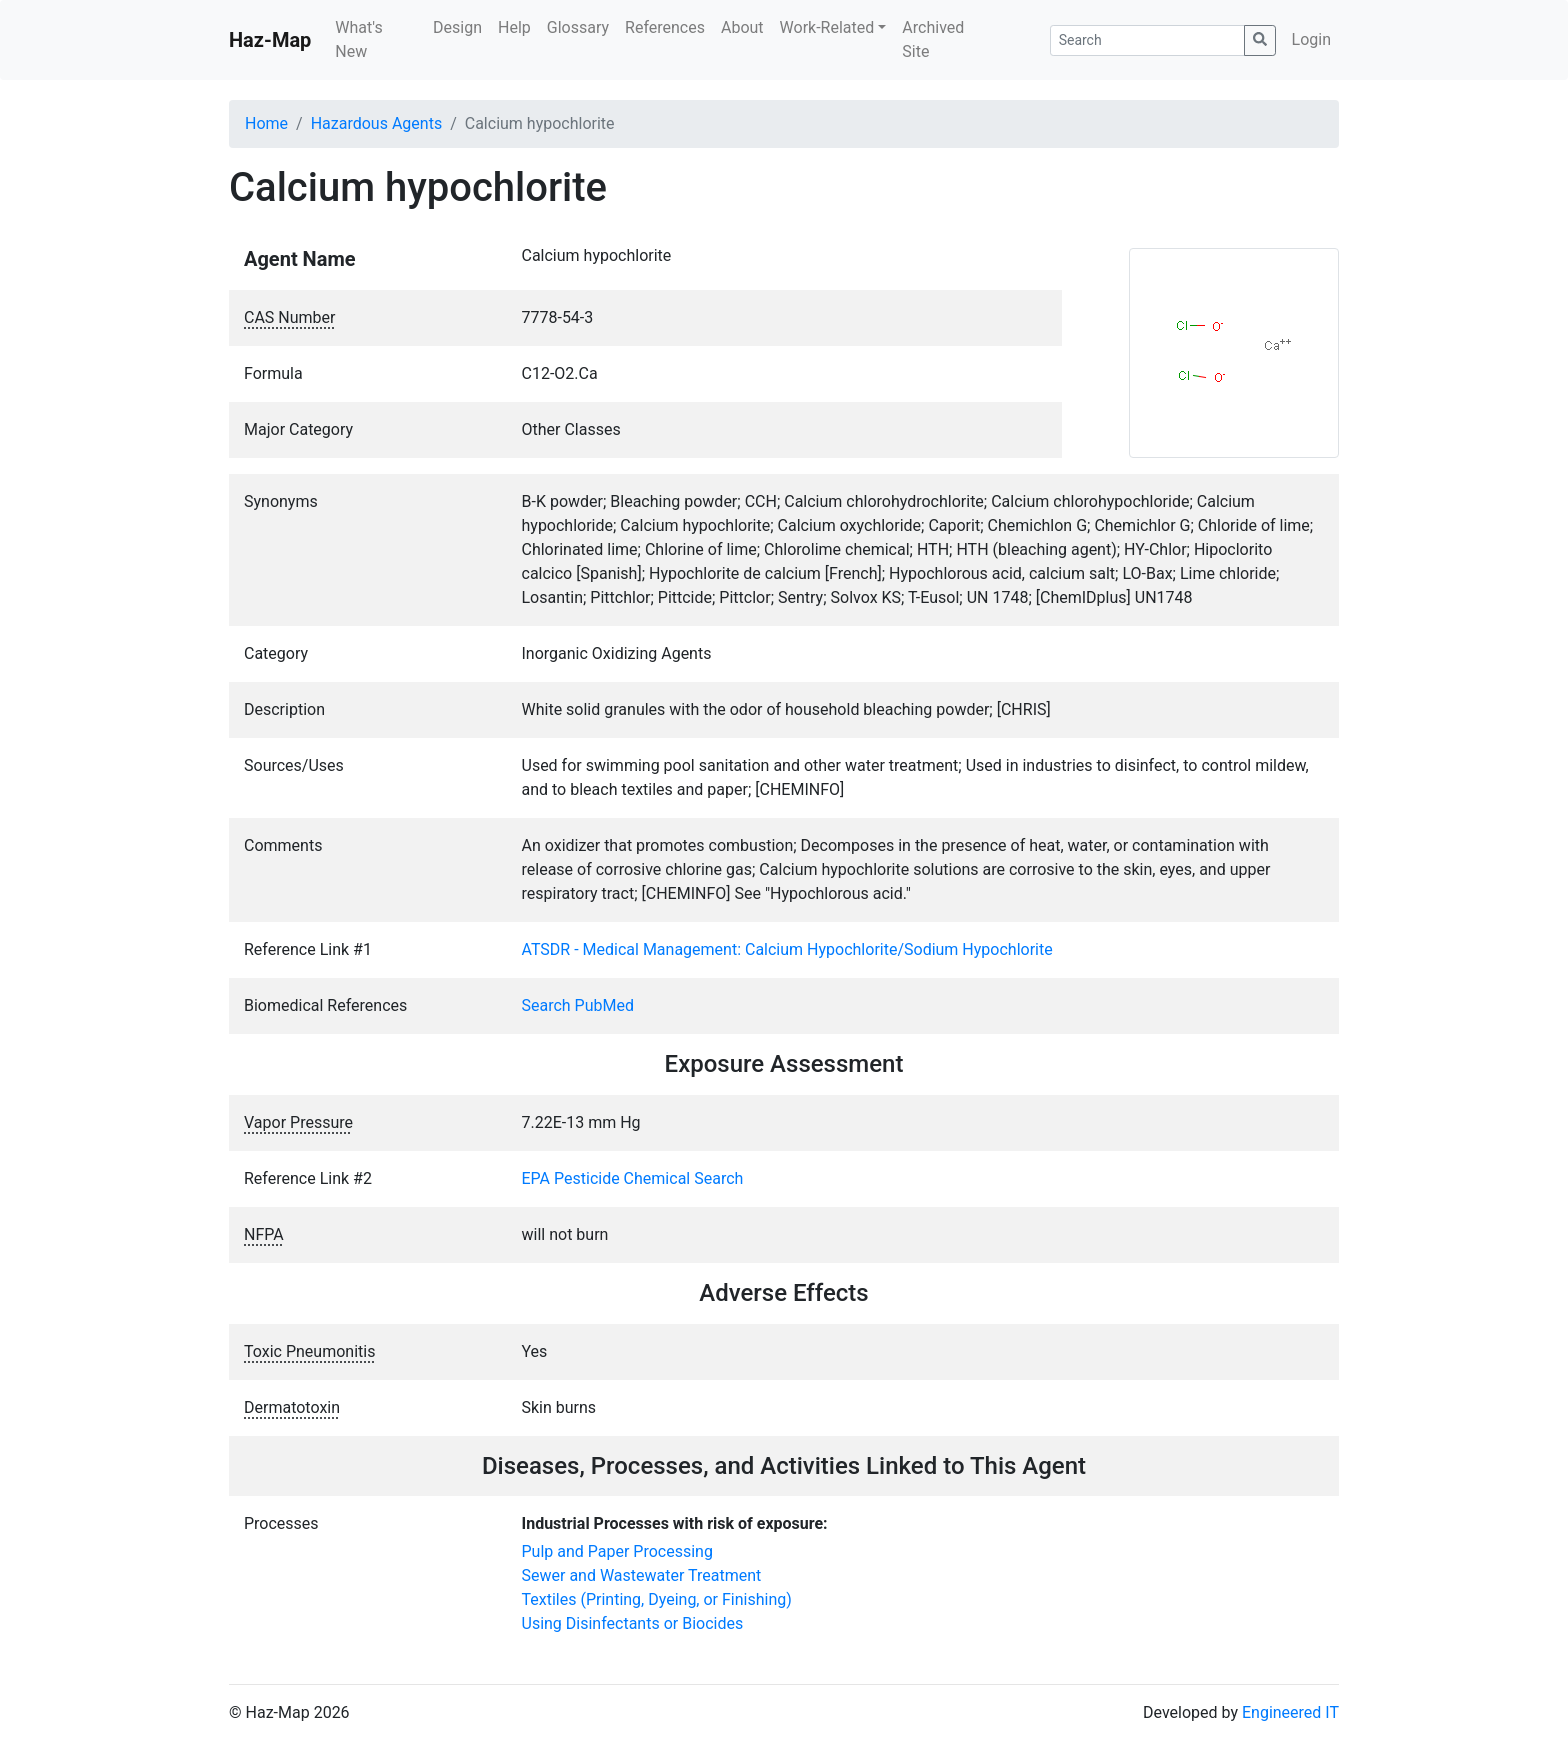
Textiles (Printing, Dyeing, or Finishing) (657, 1599)
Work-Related (827, 27)
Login (1311, 39)
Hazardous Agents (376, 123)
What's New (358, 39)
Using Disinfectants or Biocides (633, 1623)
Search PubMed (578, 1005)
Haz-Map (270, 40)
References (665, 27)
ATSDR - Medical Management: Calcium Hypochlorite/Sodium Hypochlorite (787, 949)
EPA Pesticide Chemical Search (633, 1178)
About (742, 27)
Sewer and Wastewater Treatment (642, 1575)
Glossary (578, 27)
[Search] (1147, 40)
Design (457, 27)
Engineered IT (1290, 1712)
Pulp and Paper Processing (617, 1551)
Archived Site (933, 39)
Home (266, 123)
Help (514, 27)
